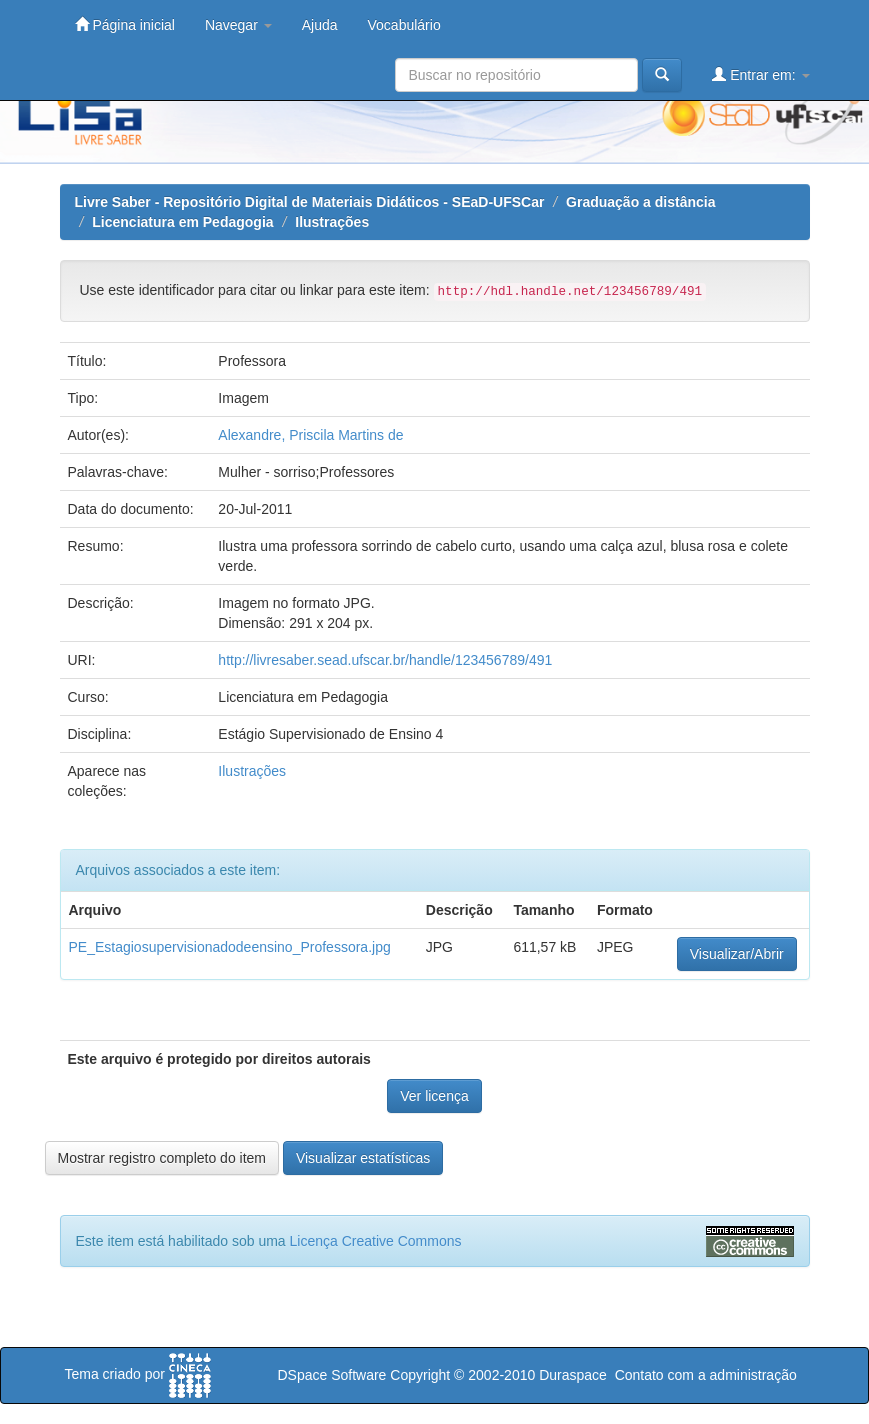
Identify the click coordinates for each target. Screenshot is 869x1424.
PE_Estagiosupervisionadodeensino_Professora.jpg (230, 947)
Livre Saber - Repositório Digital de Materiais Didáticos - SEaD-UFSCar (310, 202)
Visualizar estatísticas (363, 1158)
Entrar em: (760, 74)
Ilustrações (332, 222)
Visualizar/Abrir (737, 954)
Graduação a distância (640, 202)
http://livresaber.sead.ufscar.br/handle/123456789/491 (385, 660)
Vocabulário (404, 25)
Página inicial (125, 24)
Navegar (238, 25)
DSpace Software (331, 1375)
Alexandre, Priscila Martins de (310, 435)
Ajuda (320, 25)
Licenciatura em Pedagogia (182, 222)
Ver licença (434, 1096)
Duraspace (573, 1375)
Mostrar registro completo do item (162, 1158)
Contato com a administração (706, 1375)
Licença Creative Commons (376, 1241)
